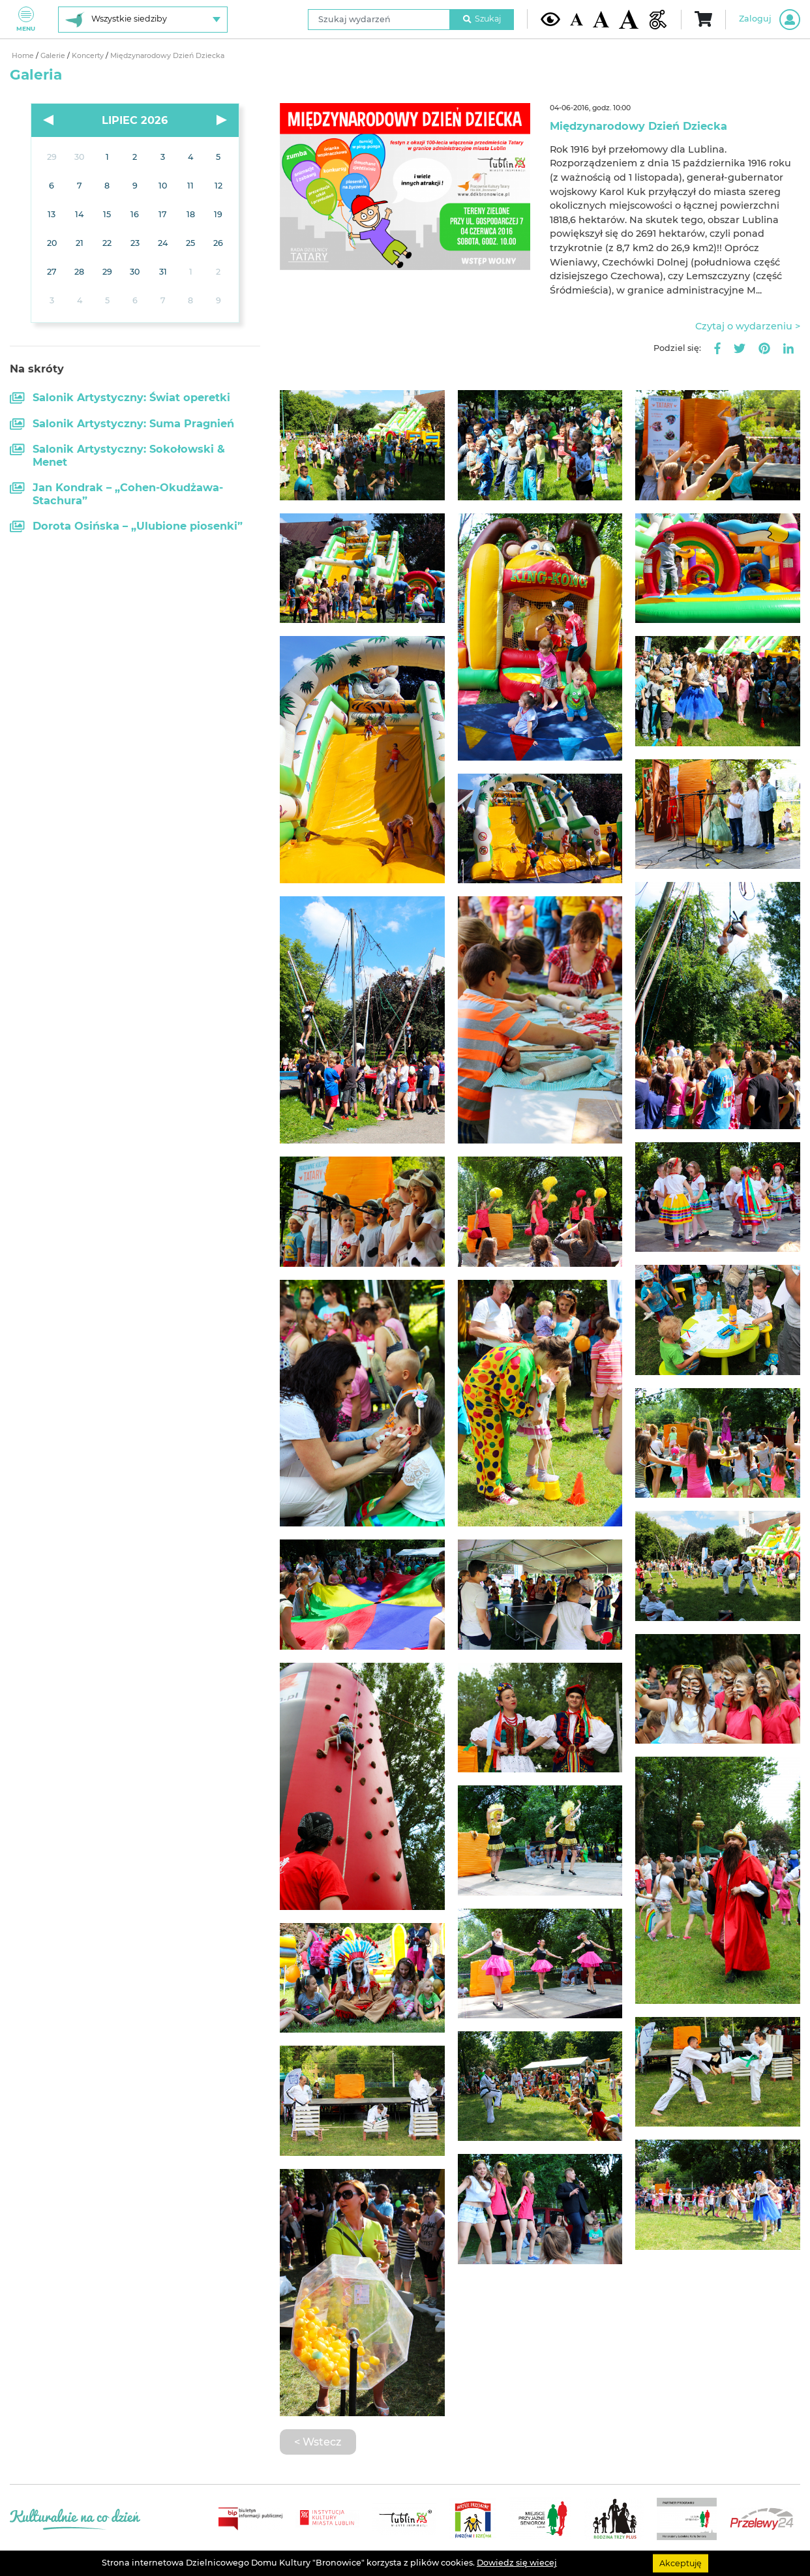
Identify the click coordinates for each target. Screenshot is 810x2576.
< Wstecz (317, 2441)
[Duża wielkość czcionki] (628, 19)
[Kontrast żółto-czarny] (550, 18)
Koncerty (89, 56)
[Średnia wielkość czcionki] (601, 19)
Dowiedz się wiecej (517, 2563)
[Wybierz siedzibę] (143, 20)
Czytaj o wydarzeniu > (747, 326)
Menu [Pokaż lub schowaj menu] (25, 19)
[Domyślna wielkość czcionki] (576, 19)
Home (24, 56)
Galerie (53, 56)
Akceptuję (680, 2563)
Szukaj (482, 18)
